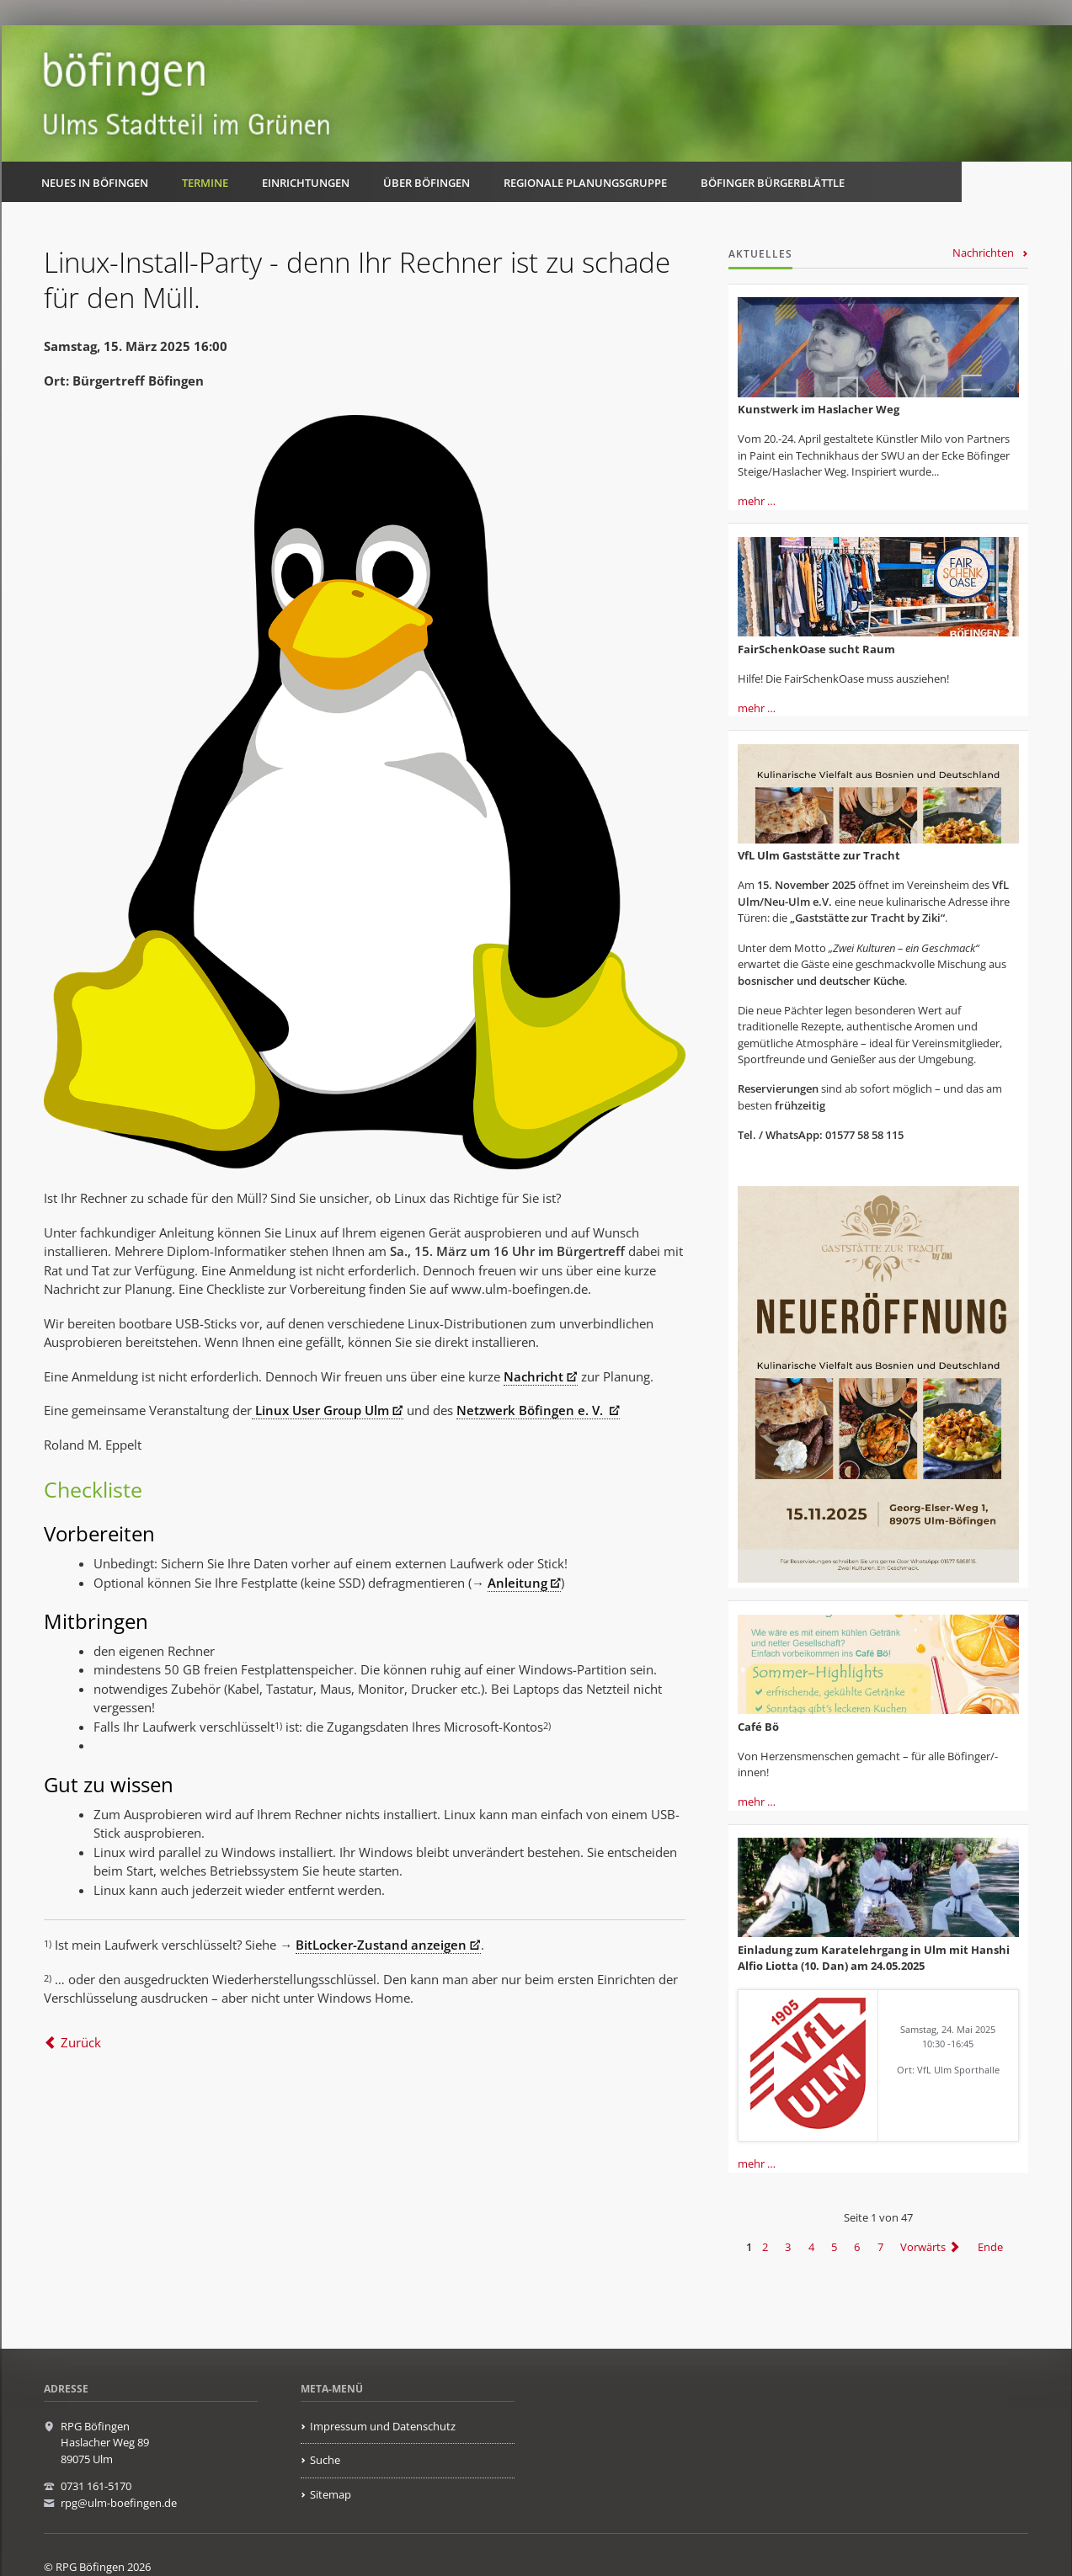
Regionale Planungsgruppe (585, 182)
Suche (325, 2459)
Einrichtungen (305, 182)
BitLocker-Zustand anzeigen (381, 1944)
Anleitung (517, 1582)
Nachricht (533, 1376)
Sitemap (330, 2494)
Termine (205, 182)
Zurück (81, 2042)
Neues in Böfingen (94, 182)
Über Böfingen (426, 182)
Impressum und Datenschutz (383, 2426)
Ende (990, 2246)
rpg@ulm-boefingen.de (119, 2502)
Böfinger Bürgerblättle (773, 182)
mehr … (757, 500)
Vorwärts (923, 2246)
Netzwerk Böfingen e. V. (531, 1410)
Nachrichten (983, 252)
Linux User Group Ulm (320, 1410)
